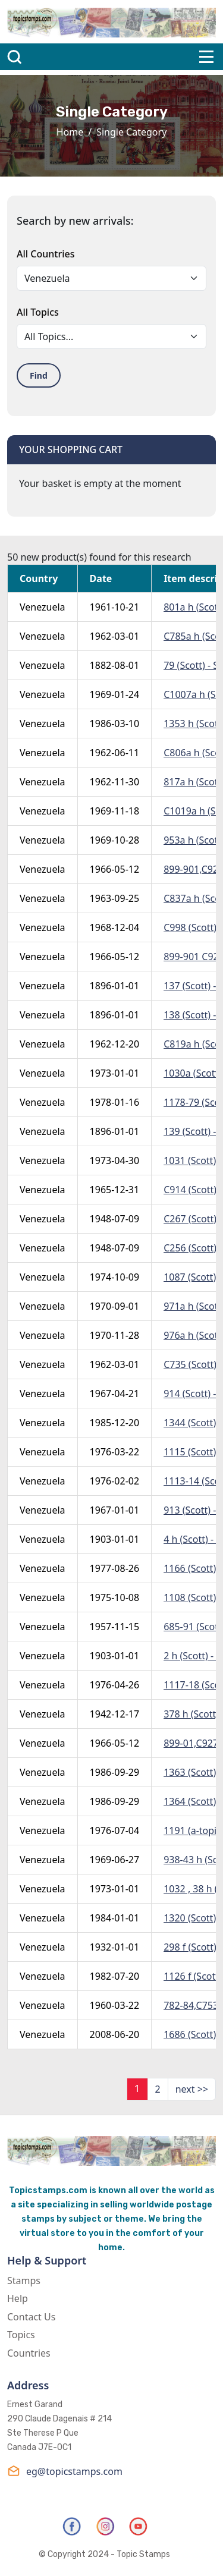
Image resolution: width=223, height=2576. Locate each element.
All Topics (38, 312)
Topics (21, 2334)
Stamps (23, 2280)
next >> (191, 2089)
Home (70, 132)
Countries (29, 2353)
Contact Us (31, 2316)
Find (39, 375)
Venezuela (42, 607)
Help (17, 2298)
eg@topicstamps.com (65, 2471)
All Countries (45, 253)
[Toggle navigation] (206, 56)
